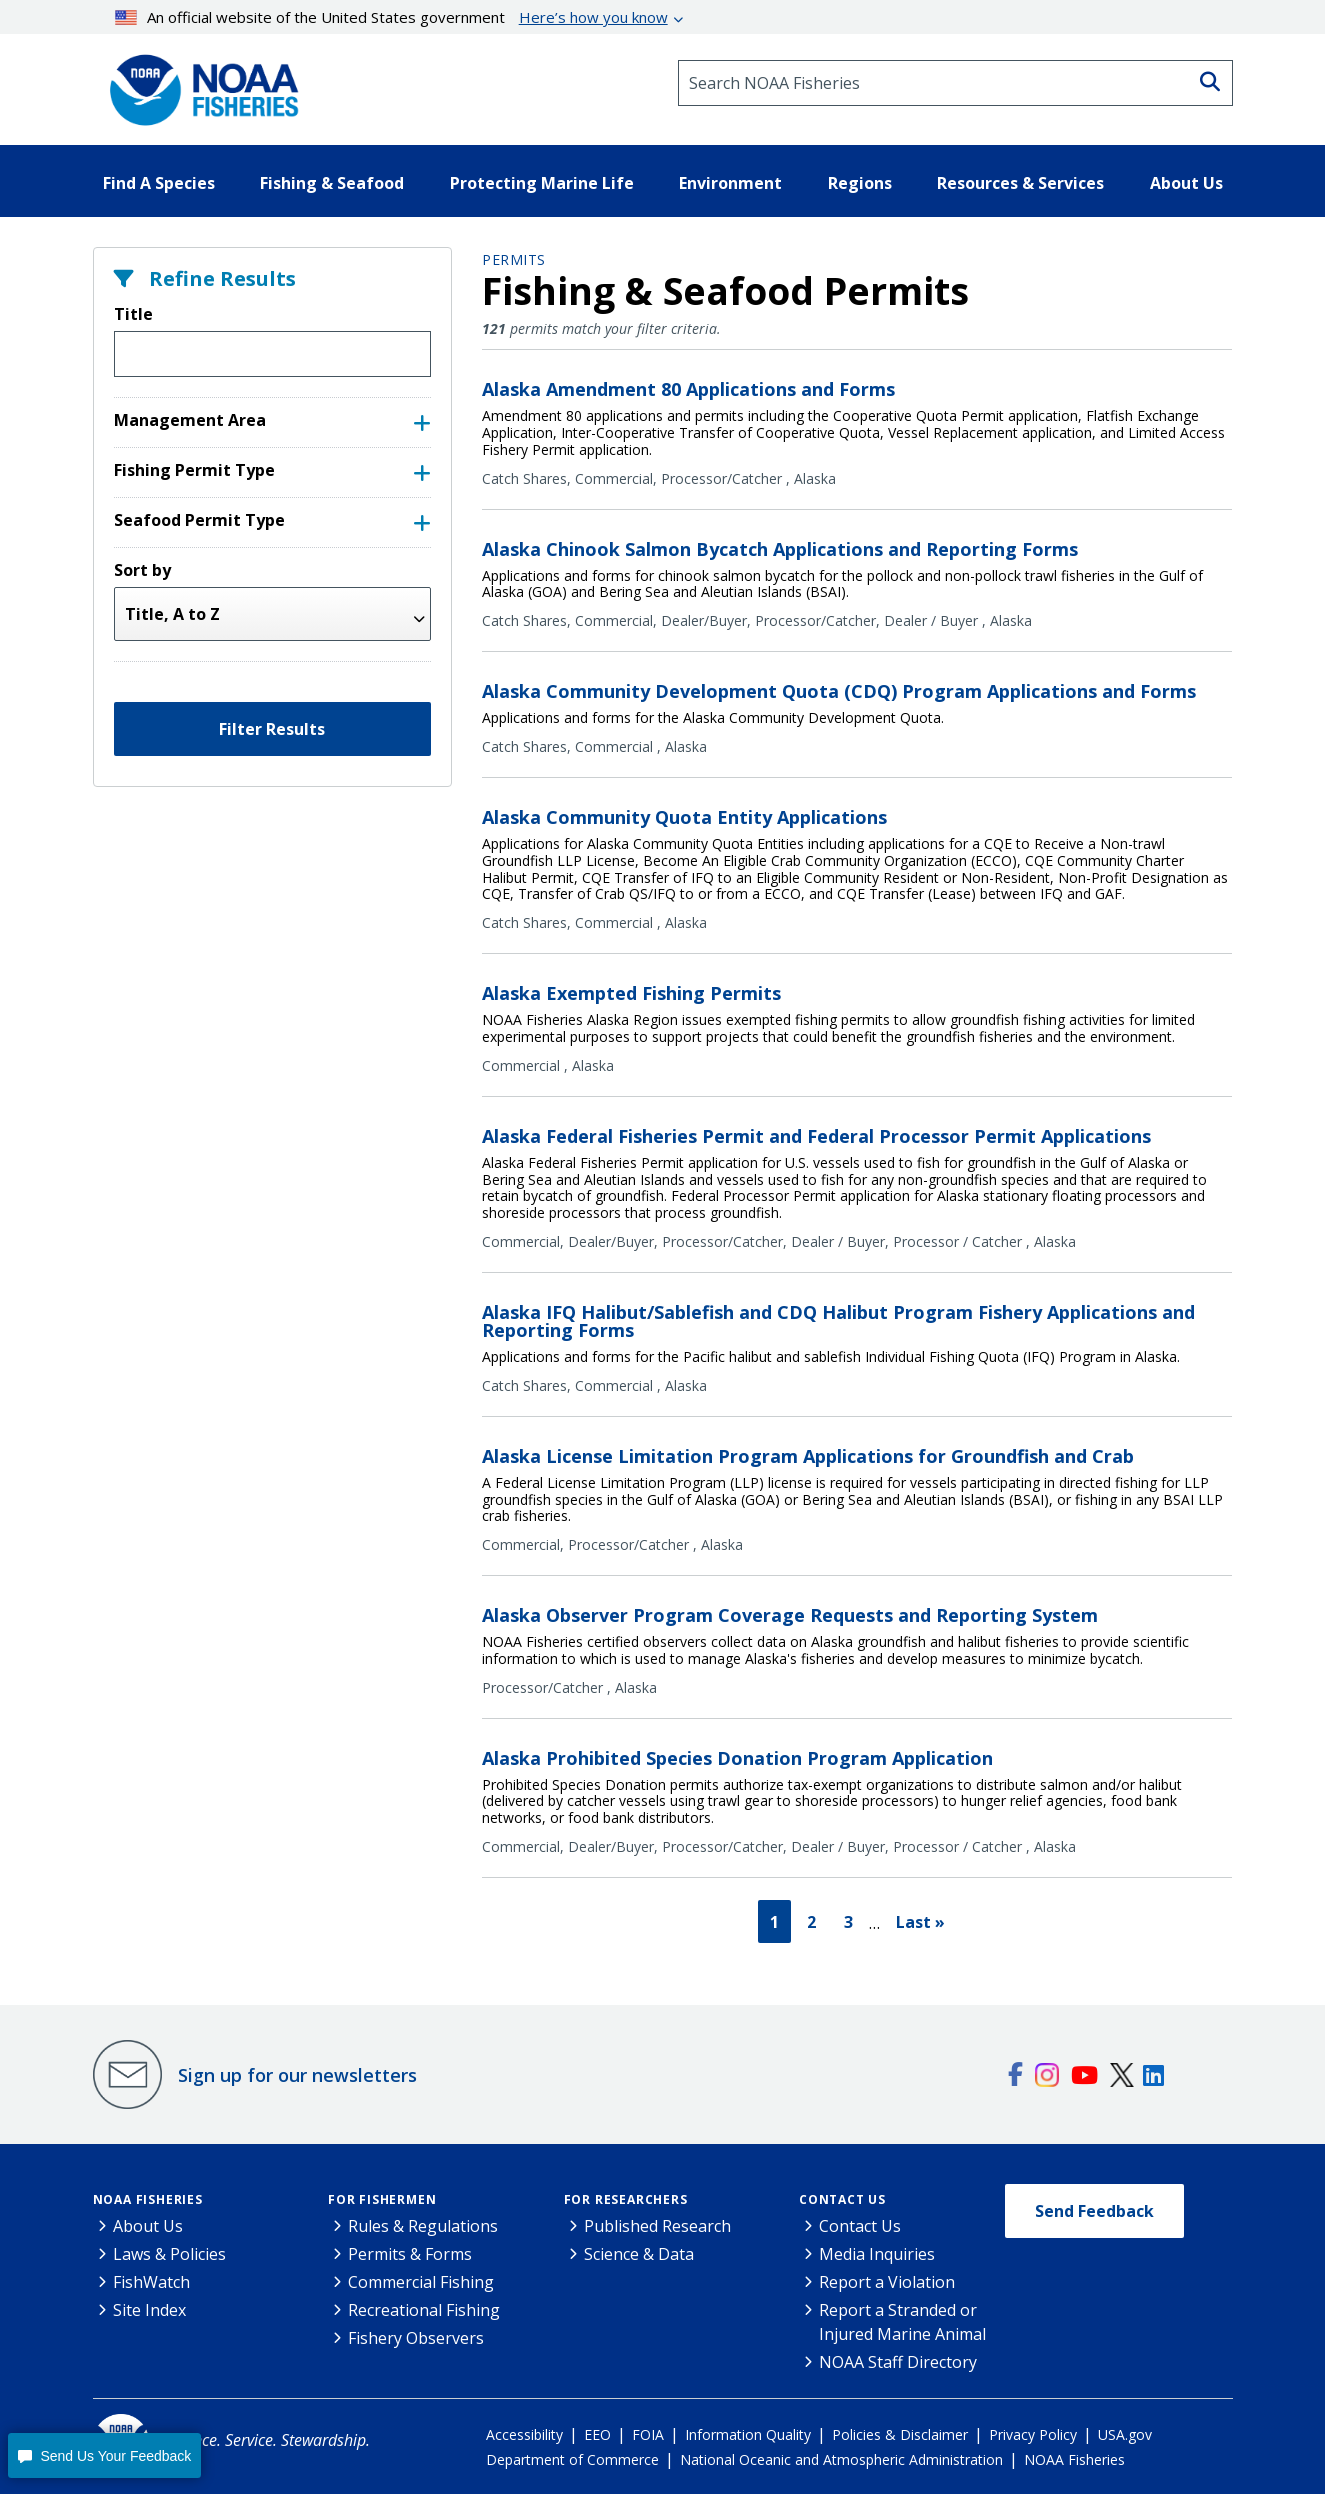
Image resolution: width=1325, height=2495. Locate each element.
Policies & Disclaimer (900, 2435)
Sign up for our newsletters (297, 2076)
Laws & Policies (169, 2255)
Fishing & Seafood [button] (332, 183)
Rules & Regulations (423, 2227)
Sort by (142, 570)
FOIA (648, 2435)
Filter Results (272, 729)
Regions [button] (860, 183)
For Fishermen (382, 2200)
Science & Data (639, 2255)
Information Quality (748, 2435)
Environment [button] (730, 183)
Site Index (149, 2311)
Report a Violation (887, 2283)
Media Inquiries (877, 2255)
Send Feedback (1094, 2212)
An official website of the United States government (391, 17)
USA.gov (1125, 2435)
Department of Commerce (572, 2460)
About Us (148, 2227)
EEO (597, 2435)
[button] (104, 2455)
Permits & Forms (410, 2255)
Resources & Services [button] (1020, 183)
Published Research (657, 2227)
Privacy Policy (1033, 2435)
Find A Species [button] (159, 183)
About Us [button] (1186, 183)
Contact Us (842, 2200)
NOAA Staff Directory (898, 2363)
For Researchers (626, 2200)
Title (133, 314)
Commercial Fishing (421, 2283)
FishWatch (151, 2283)
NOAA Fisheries (148, 2200)
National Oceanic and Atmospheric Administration (841, 2460)
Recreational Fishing (424, 2311)
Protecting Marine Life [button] (542, 183)
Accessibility (524, 2435)
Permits (514, 259)
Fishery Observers (416, 2339)
